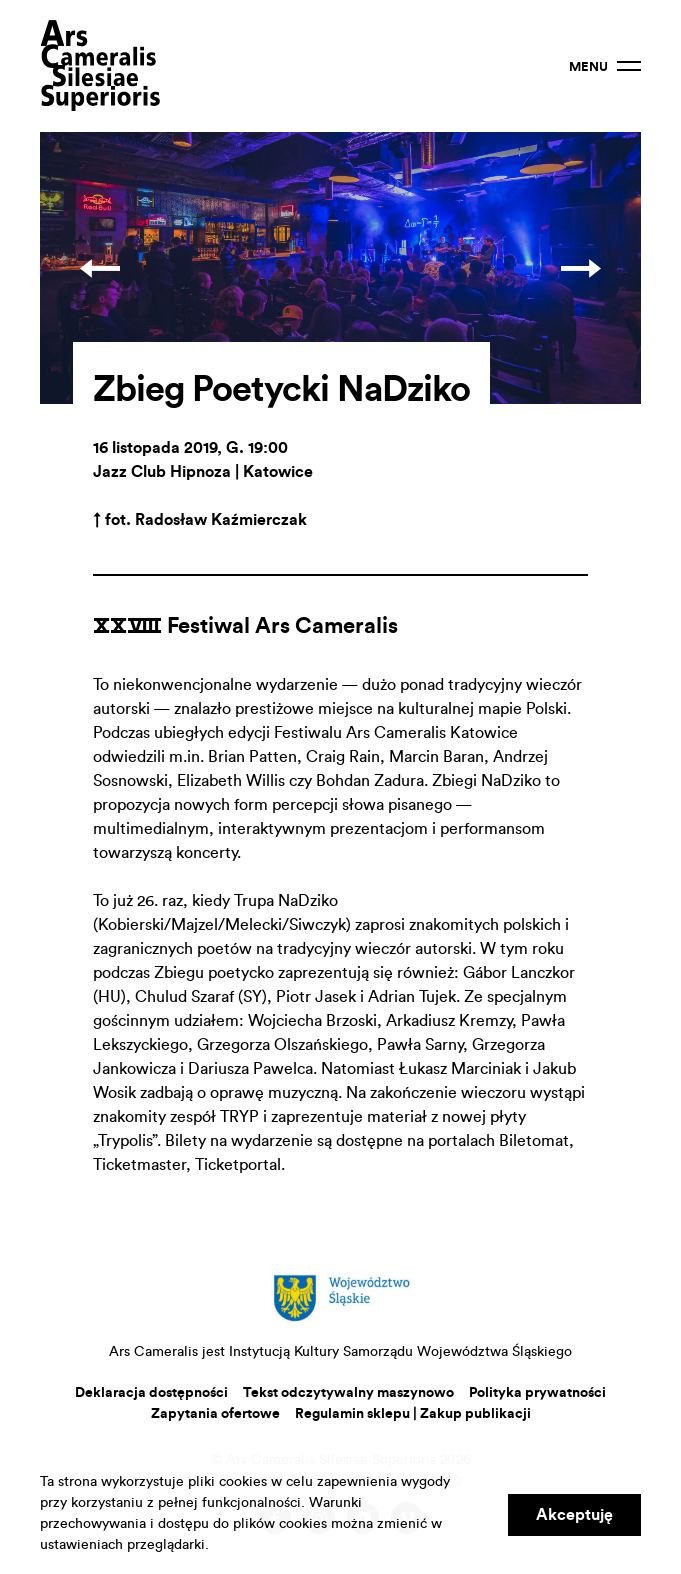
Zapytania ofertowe (215, 1414)
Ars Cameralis (100, 66)
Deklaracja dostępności (151, 1393)
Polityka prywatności (537, 1393)
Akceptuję (574, 1515)
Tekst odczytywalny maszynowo (348, 1393)
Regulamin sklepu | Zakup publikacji (413, 1414)
